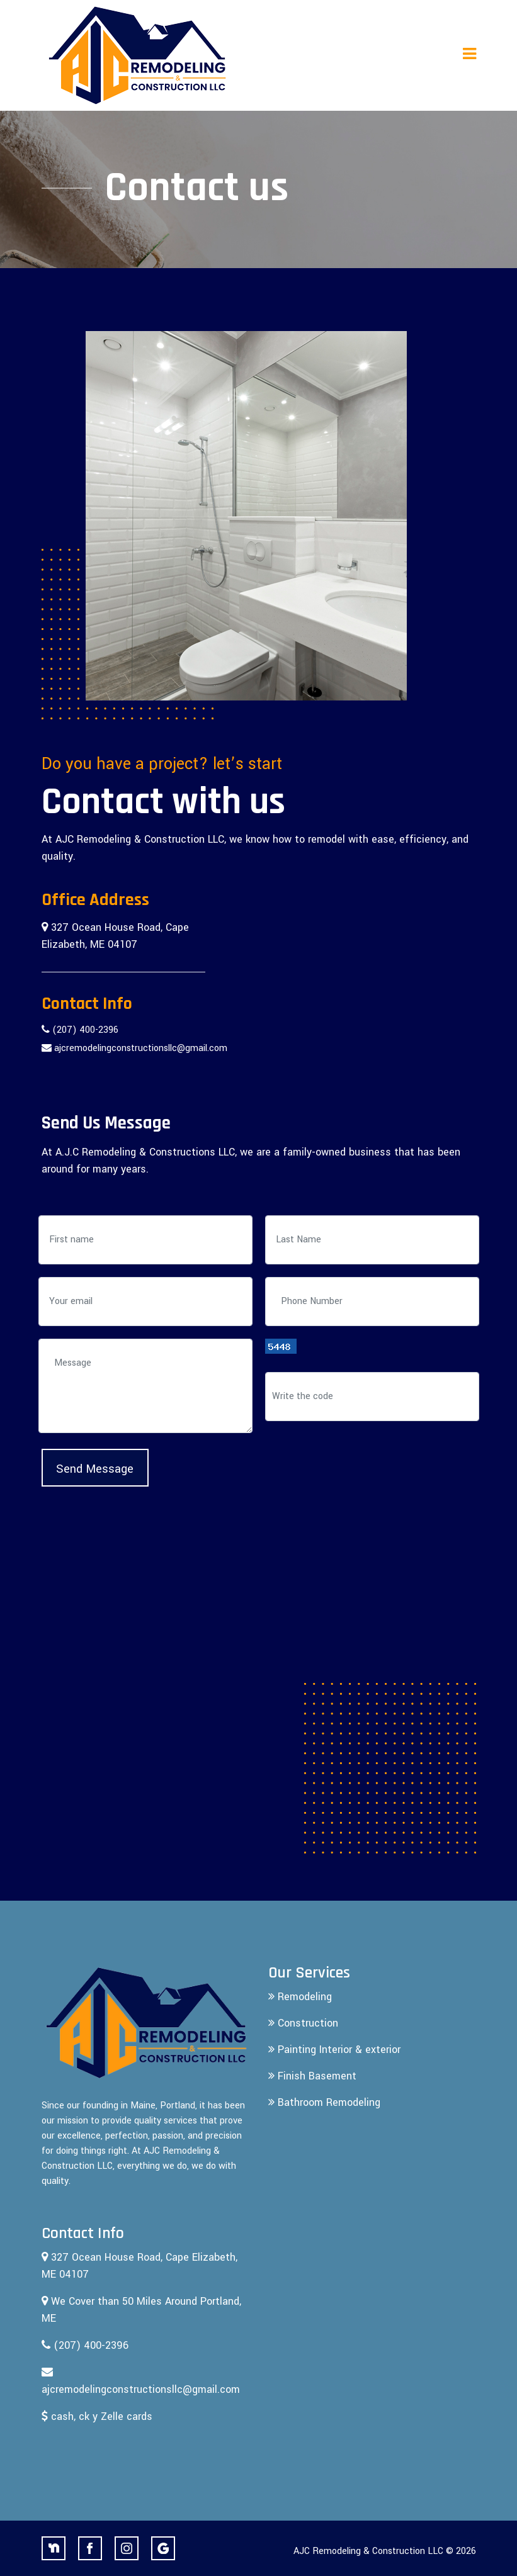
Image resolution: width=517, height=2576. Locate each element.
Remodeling (300, 1996)
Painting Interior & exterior (334, 2049)
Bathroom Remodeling (324, 2102)
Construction (303, 2023)
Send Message (95, 1469)
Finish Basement (312, 2076)
